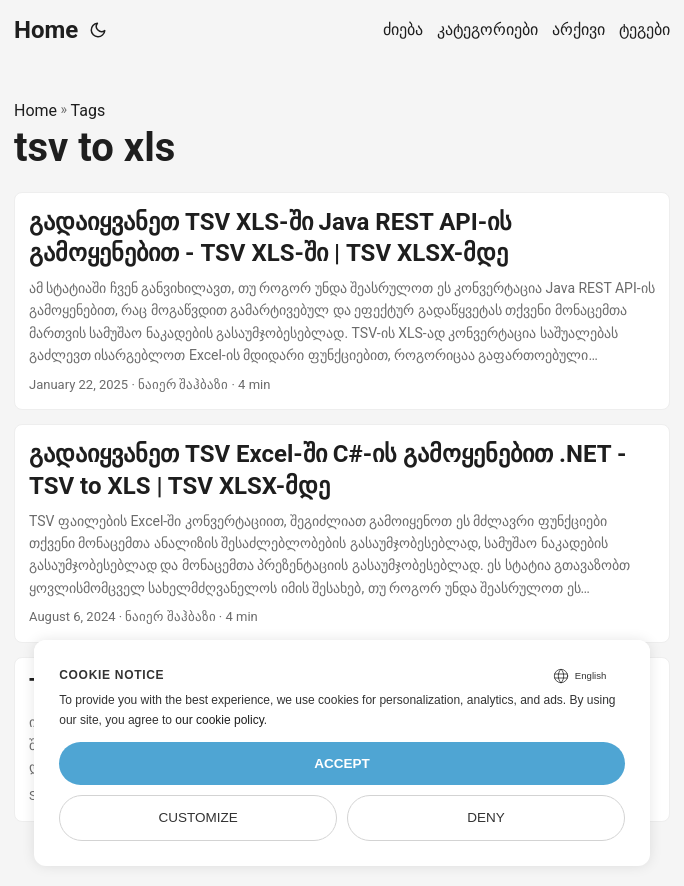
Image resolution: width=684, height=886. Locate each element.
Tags (88, 110)
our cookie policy (219, 720)
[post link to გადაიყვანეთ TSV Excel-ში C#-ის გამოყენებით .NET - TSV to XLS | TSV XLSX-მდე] (342, 533)
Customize (197, 817)
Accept (342, 763)
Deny (486, 817)
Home (46, 30)
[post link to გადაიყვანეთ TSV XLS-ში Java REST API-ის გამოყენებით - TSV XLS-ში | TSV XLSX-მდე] (342, 301)
